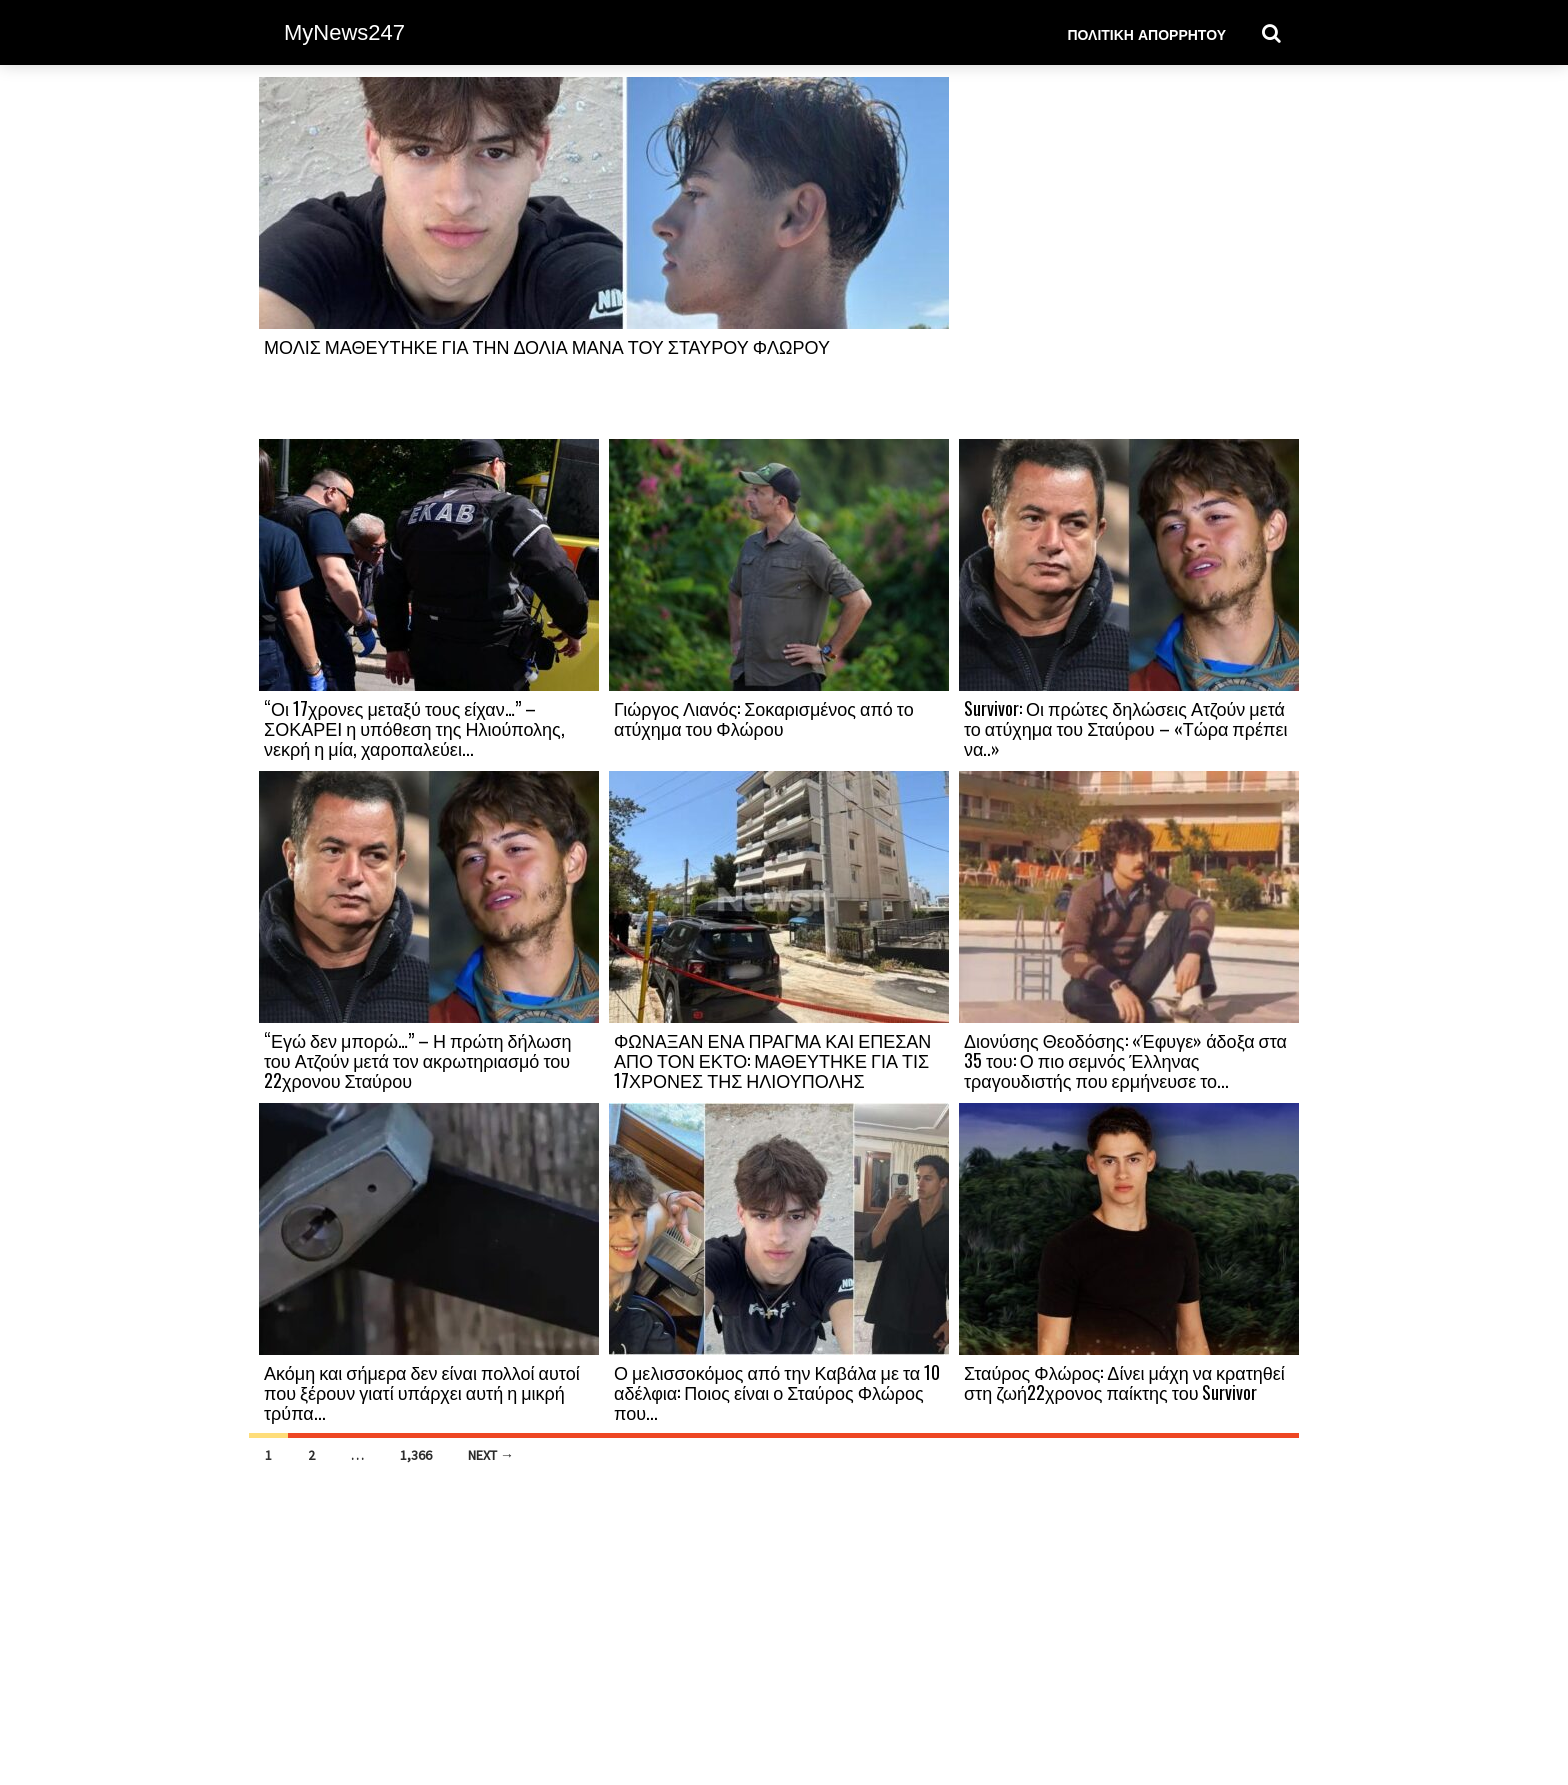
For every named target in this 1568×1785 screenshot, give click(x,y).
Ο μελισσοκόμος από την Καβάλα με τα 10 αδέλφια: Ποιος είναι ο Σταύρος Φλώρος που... (777, 1392)
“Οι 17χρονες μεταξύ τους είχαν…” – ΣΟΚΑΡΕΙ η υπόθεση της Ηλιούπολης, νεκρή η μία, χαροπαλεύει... (414, 728)
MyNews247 (344, 32)
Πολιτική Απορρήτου (1146, 33)
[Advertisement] (1129, 257)
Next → (491, 1455)
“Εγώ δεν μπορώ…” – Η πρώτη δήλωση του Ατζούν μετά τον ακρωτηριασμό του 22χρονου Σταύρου (417, 1060)
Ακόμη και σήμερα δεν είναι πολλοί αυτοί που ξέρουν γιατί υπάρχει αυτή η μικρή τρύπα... (422, 1392)
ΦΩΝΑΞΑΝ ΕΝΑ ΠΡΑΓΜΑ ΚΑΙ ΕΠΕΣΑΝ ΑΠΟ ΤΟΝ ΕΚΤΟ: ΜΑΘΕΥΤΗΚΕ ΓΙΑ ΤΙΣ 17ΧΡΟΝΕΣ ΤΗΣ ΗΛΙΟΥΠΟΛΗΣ (772, 1060)
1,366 (416, 1455)
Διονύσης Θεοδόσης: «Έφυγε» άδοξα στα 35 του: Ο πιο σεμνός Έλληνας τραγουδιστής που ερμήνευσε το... (1125, 1060)
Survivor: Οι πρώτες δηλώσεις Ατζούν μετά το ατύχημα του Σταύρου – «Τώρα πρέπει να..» (1125, 728)
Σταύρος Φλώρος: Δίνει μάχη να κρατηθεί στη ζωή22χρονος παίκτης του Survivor (1124, 1382)
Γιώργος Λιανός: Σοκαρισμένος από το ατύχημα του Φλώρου (764, 718)
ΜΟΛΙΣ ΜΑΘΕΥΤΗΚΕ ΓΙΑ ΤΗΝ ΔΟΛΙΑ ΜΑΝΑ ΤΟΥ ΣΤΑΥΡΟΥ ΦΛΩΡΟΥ (547, 346)
